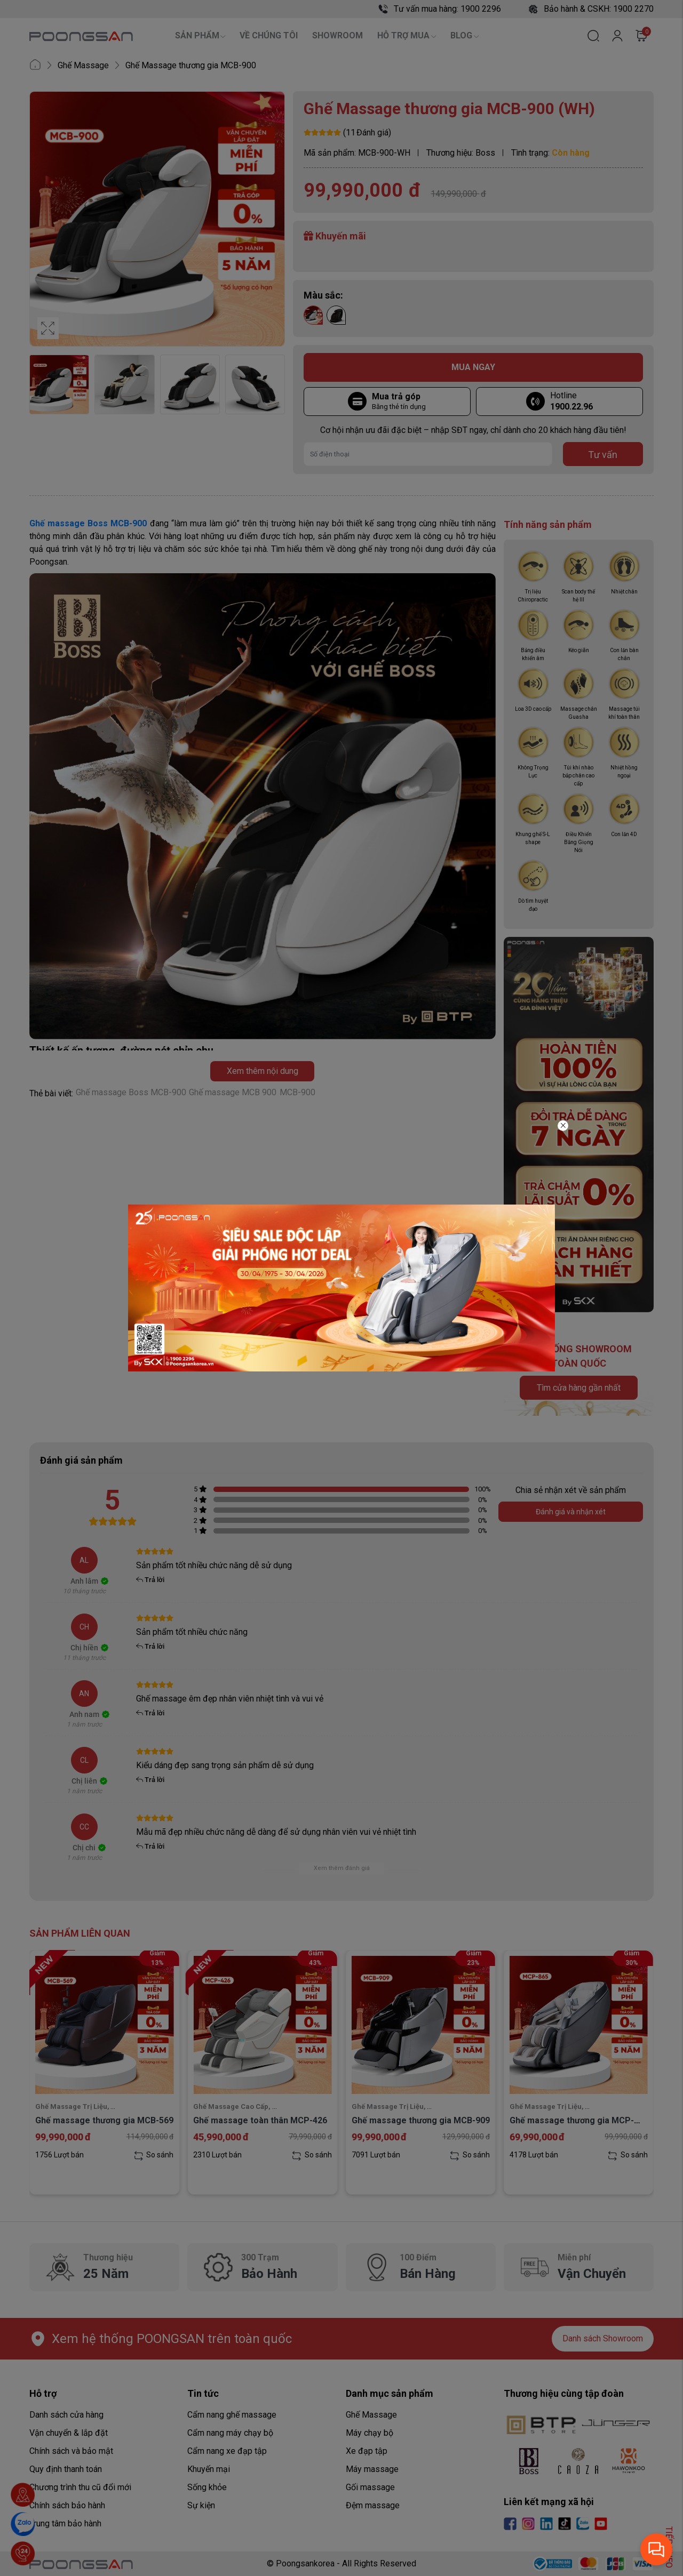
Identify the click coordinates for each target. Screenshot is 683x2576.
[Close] (563, 1125)
